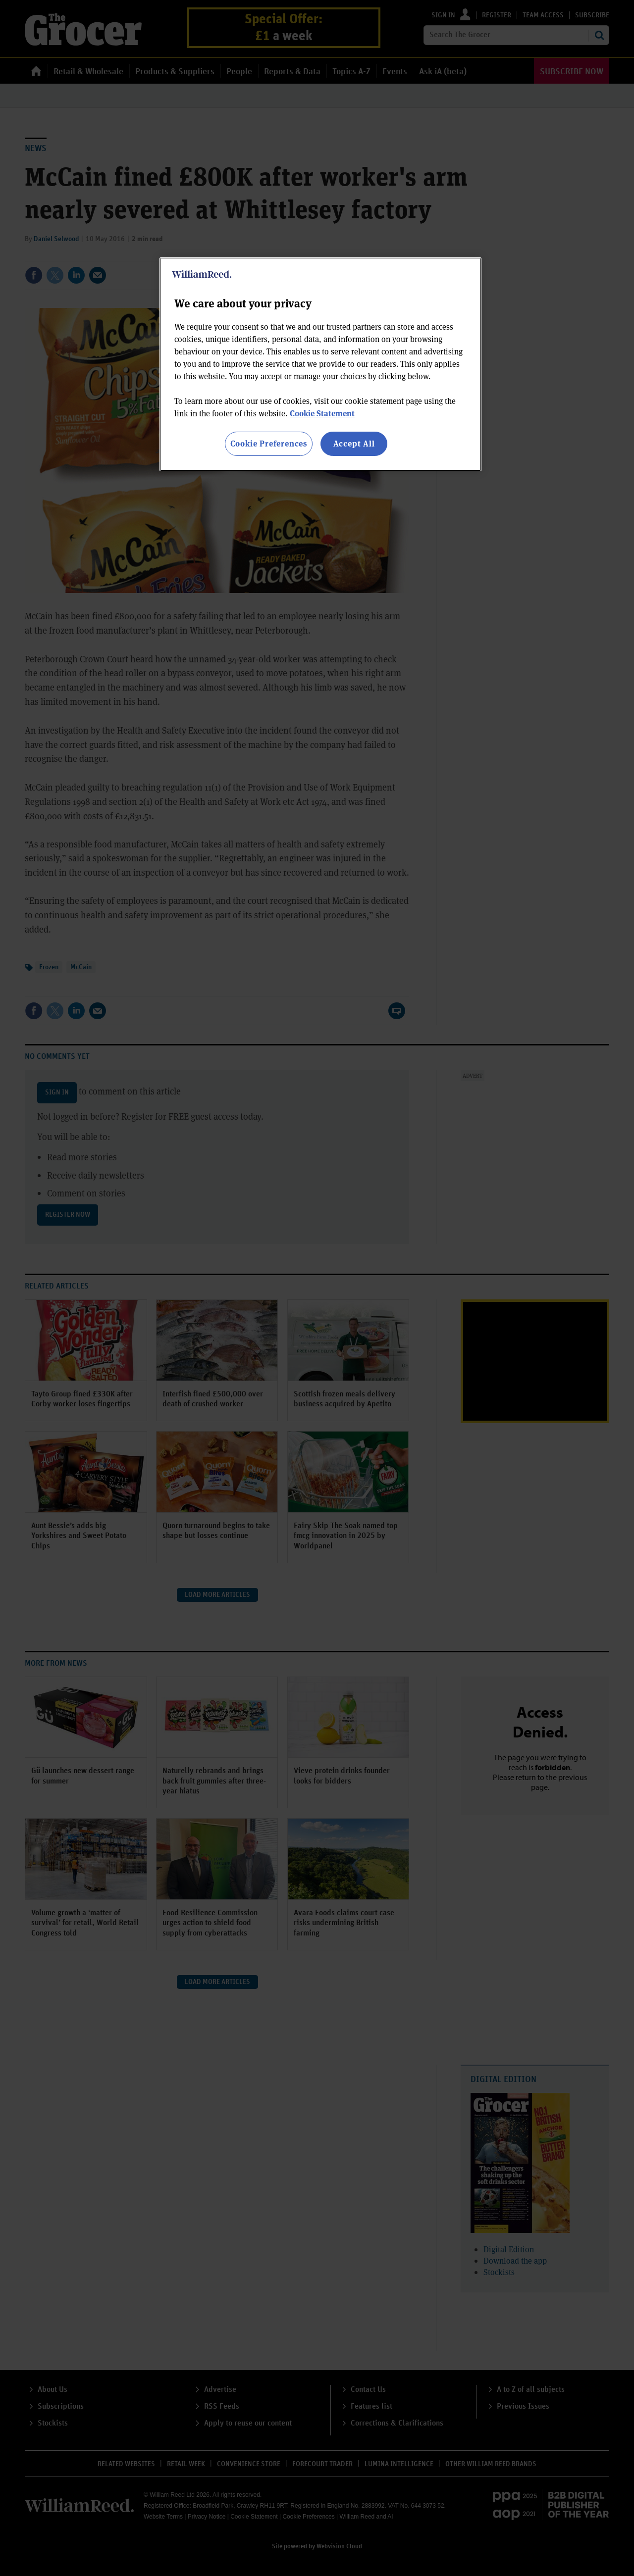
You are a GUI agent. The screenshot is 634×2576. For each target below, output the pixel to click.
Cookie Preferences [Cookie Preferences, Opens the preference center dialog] (268, 443)
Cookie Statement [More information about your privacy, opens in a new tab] (322, 413)
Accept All (354, 443)
